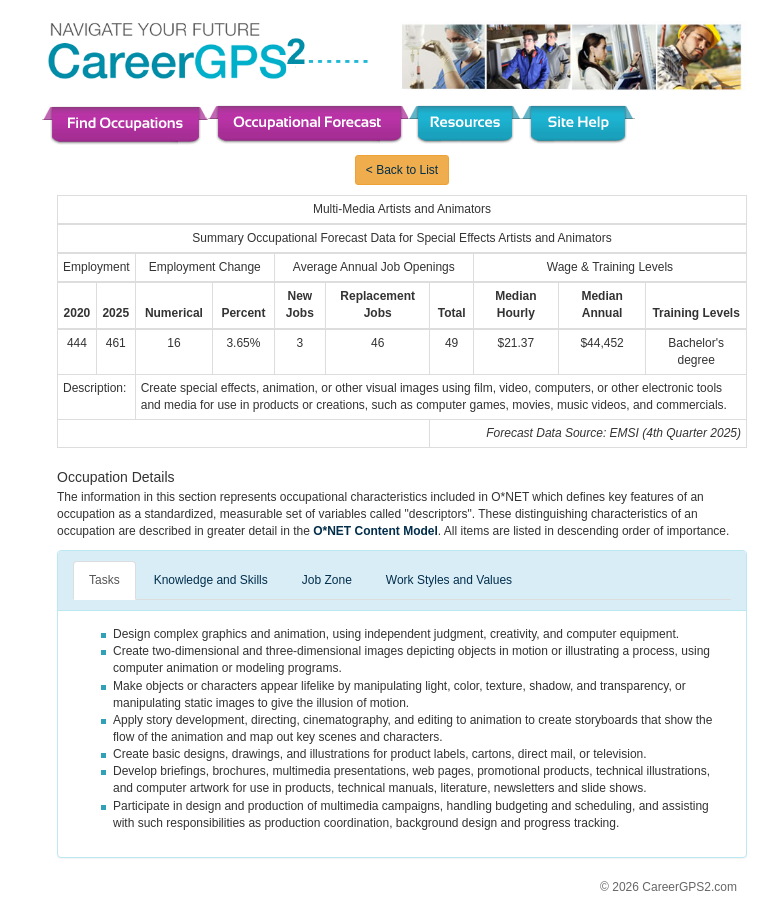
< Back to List (402, 170)
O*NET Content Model (375, 531)
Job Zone (327, 580)
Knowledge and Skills (211, 580)
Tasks (104, 580)
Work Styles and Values (449, 580)
